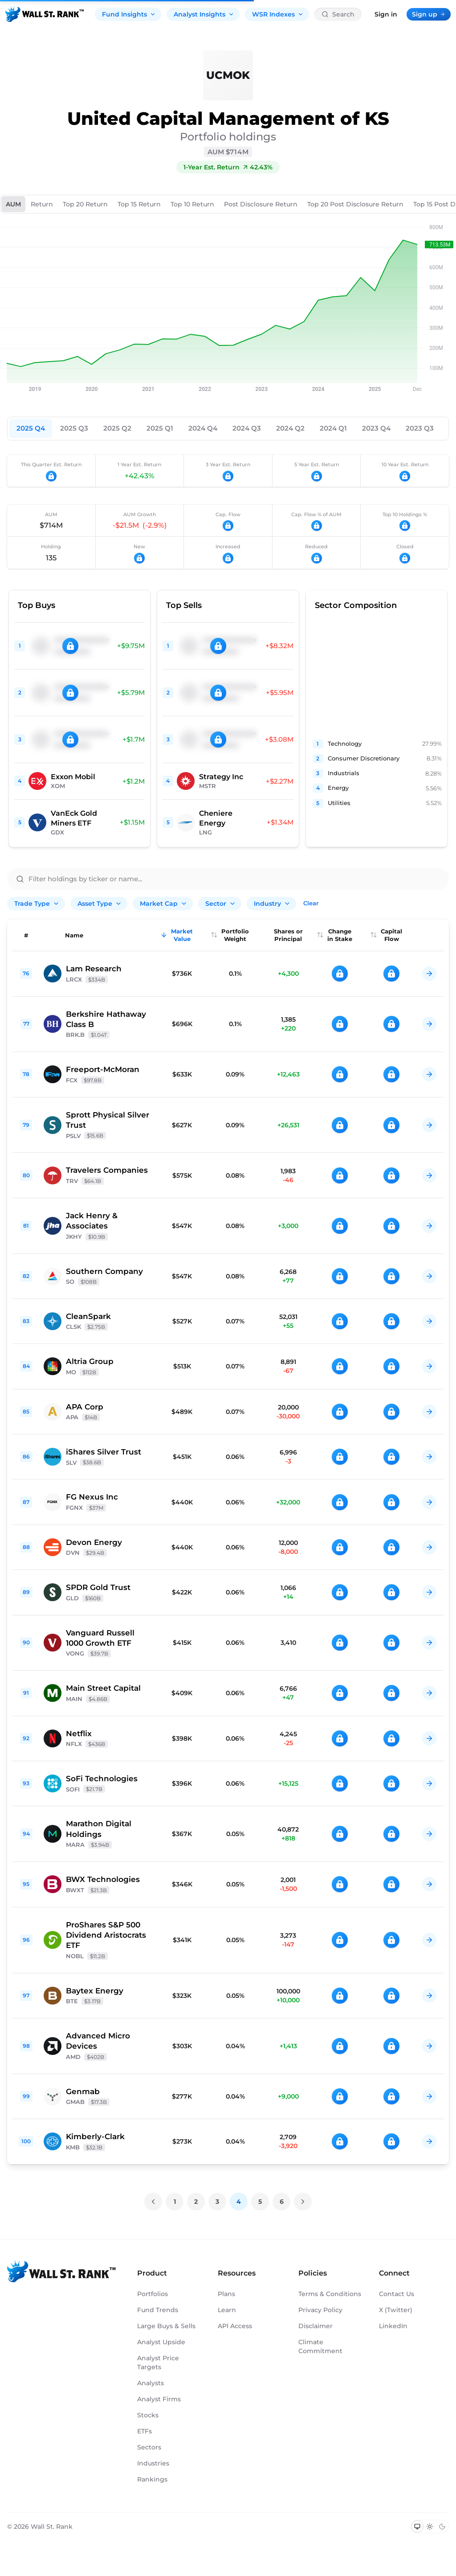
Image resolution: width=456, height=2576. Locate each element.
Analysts (150, 2383)
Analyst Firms (159, 2399)
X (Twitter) (395, 2310)
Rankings (152, 2479)
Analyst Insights (204, 14)
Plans (226, 2294)
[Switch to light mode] (429, 2526)
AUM (13, 204)
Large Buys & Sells (166, 2326)
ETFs (144, 2431)
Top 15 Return (139, 204)
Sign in (386, 14)
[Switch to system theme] (417, 2526)
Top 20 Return (85, 204)
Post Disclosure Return (260, 204)
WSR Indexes (278, 14)
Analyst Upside (161, 2342)
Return (42, 204)
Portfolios (152, 2294)
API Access (235, 2326)
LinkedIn (393, 2326)
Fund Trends (157, 2310)
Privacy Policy (320, 2310)
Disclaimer (315, 2326)
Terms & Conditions (329, 2294)
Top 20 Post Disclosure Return (355, 204)
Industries (153, 2463)
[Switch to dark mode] (442, 2526)
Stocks (148, 2415)
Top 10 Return (192, 204)
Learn (227, 2310)
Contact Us (396, 2294)
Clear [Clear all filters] (310, 903)
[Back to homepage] (44, 14)
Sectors (149, 2447)
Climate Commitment (320, 2346)
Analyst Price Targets (158, 2362)
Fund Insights (129, 14)
